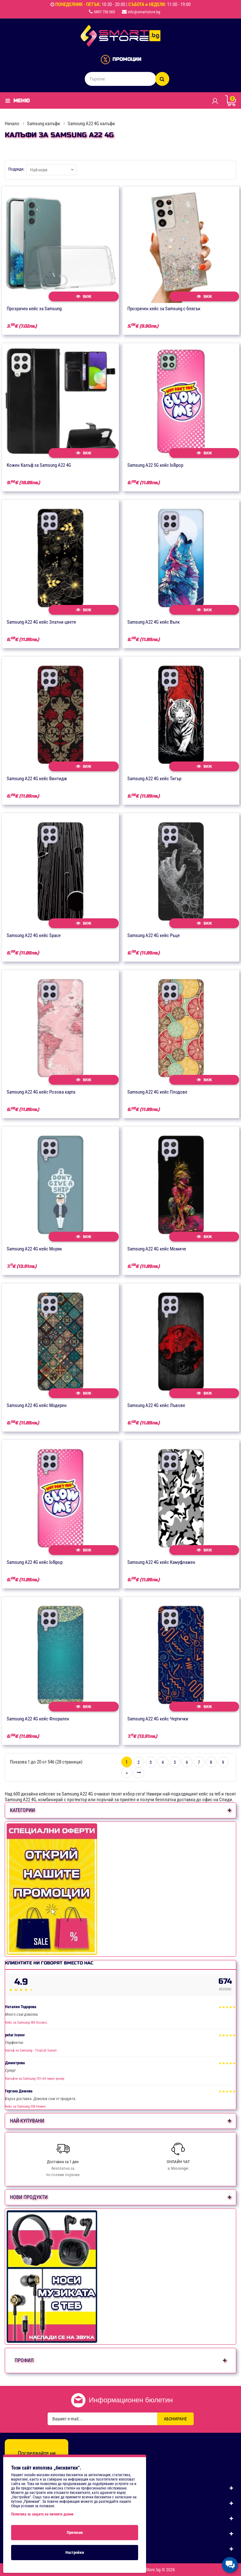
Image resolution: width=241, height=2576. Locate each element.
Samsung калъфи (43, 123)
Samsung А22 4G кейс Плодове (157, 1092)
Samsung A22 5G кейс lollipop (155, 465)
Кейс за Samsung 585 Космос (26, 2022)
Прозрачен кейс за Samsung (34, 309)
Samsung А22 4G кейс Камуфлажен (161, 1562)
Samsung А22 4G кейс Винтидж (37, 778)
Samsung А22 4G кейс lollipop (35, 1562)
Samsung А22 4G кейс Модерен (37, 1405)
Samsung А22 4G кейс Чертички (157, 1719)
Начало (12, 123)
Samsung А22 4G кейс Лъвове (156, 1405)
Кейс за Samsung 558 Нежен (25, 2106)
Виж (83, 296)
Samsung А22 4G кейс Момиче (156, 1249)
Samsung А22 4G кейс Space (34, 935)
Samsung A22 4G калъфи (91, 123)
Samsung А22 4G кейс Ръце (153, 935)
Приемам (75, 2532)
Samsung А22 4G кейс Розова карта (41, 1092)
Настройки (74, 2552)
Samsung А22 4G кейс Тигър (154, 778)
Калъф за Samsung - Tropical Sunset (31, 2050)
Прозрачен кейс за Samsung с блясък (163, 309)
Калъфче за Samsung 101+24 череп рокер (34, 2079)
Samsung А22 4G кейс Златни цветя (41, 622)
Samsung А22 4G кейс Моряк (34, 1249)
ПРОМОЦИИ (126, 59)
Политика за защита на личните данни (42, 2514)
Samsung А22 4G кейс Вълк (153, 622)
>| (138, 1772)
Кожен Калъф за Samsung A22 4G (39, 465)
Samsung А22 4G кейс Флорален (38, 1719)
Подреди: (16, 169)
